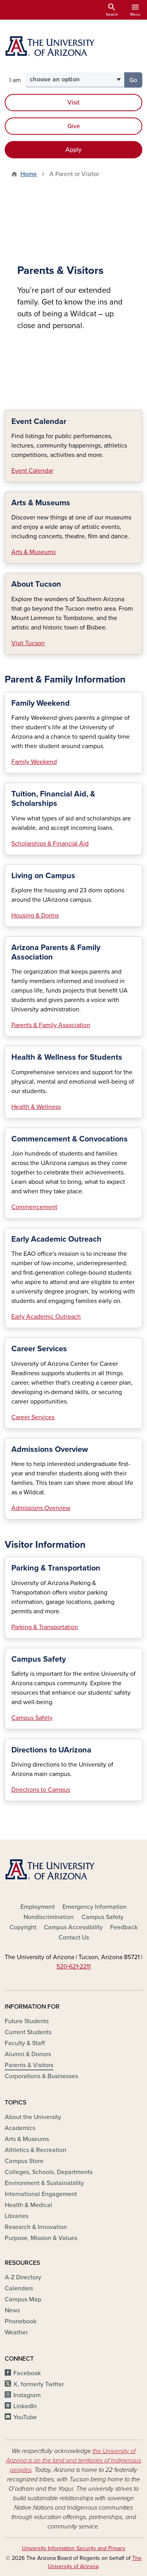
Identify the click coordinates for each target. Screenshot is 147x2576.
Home (28, 174)
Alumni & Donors (28, 2054)
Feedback (124, 1927)
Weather (16, 2332)
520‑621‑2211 (73, 1967)
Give (73, 126)
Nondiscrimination (49, 1917)
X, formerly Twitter (38, 2384)
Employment (37, 1907)
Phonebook (20, 2321)
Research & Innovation (36, 2227)
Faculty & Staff (25, 2043)
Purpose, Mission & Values (41, 2238)
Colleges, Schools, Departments (49, 2172)
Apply (73, 150)
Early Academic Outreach (46, 1317)
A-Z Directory (23, 2277)
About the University (33, 2117)
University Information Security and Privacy (73, 2548)
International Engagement (41, 2194)
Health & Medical (28, 2205)
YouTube (25, 2417)
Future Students (27, 2021)
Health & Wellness (36, 1107)
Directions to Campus (40, 1790)
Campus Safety (32, 1718)
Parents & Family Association (50, 1025)
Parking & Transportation (44, 1627)
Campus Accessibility (73, 1927)
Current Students (28, 2032)
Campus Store (24, 2161)
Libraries (16, 2216)
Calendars (19, 2288)
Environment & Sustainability (44, 2183)
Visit (73, 102)
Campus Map (23, 2299)
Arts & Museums (33, 552)
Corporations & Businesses (41, 2076)
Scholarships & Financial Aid (50, 844)
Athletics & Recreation (35, 2150)
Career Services (32, 1417)
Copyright (22, 1927)
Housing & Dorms (35, 915)
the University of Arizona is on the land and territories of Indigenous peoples (73, 2460)
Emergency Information (94, 1907)
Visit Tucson (28, 643)
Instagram (27, 2395)
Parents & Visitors (29, 2065)
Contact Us (73, 1937)
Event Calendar (32, 471)
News (12, 2310)
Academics (20, 2128)
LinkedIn (25, 2406)
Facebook (27, 2373)
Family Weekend (34, 762)
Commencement (34, 1207)
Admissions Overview (41, 1508)
